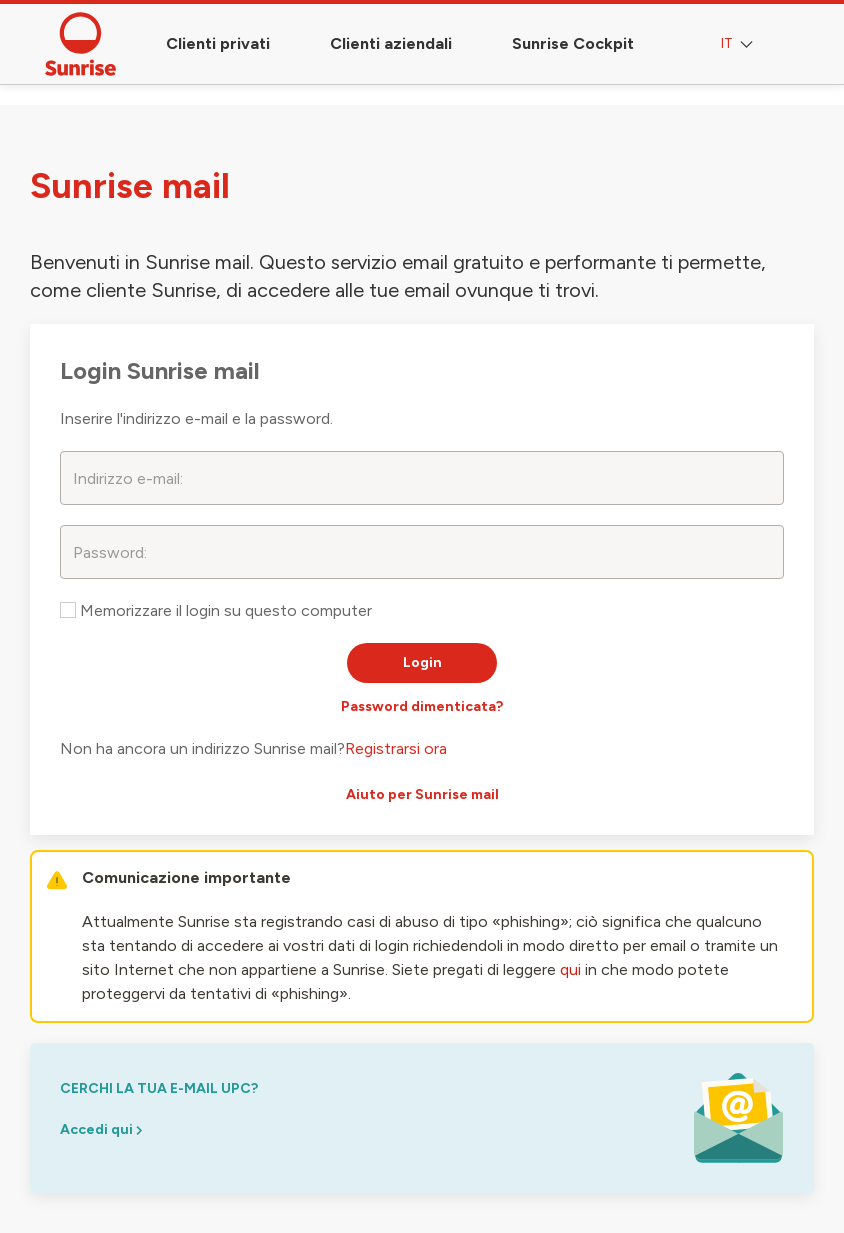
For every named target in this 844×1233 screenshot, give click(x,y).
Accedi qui (101, 1129)
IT (739, 44)
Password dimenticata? (422, 706)
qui (570, 969)
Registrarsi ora (396, 748)
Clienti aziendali (391, 43)
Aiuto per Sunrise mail (422, 794)
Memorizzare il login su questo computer (216, 610)
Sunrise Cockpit (573, 43)
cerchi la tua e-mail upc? (159, 1088)
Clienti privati (218, 43)
